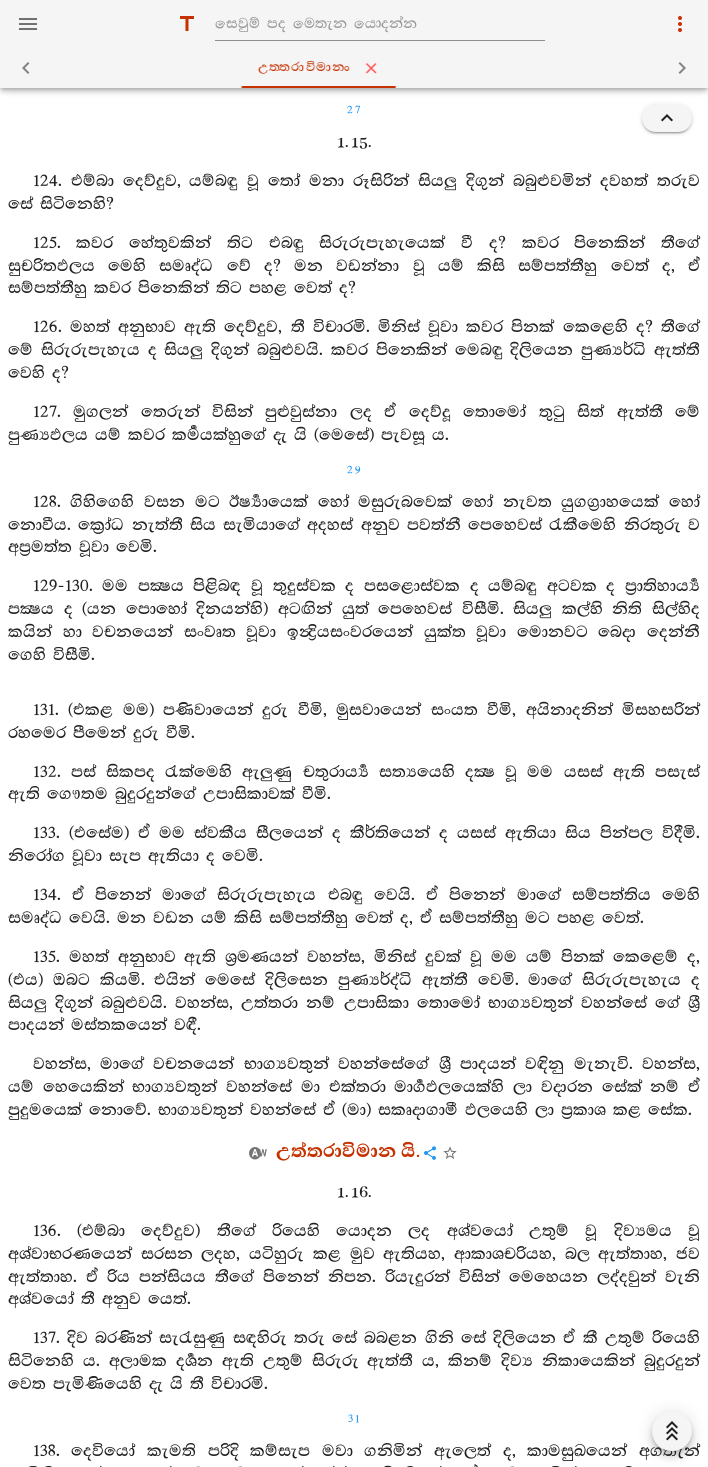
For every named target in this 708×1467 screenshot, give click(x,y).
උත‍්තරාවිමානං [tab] (358, 68)
